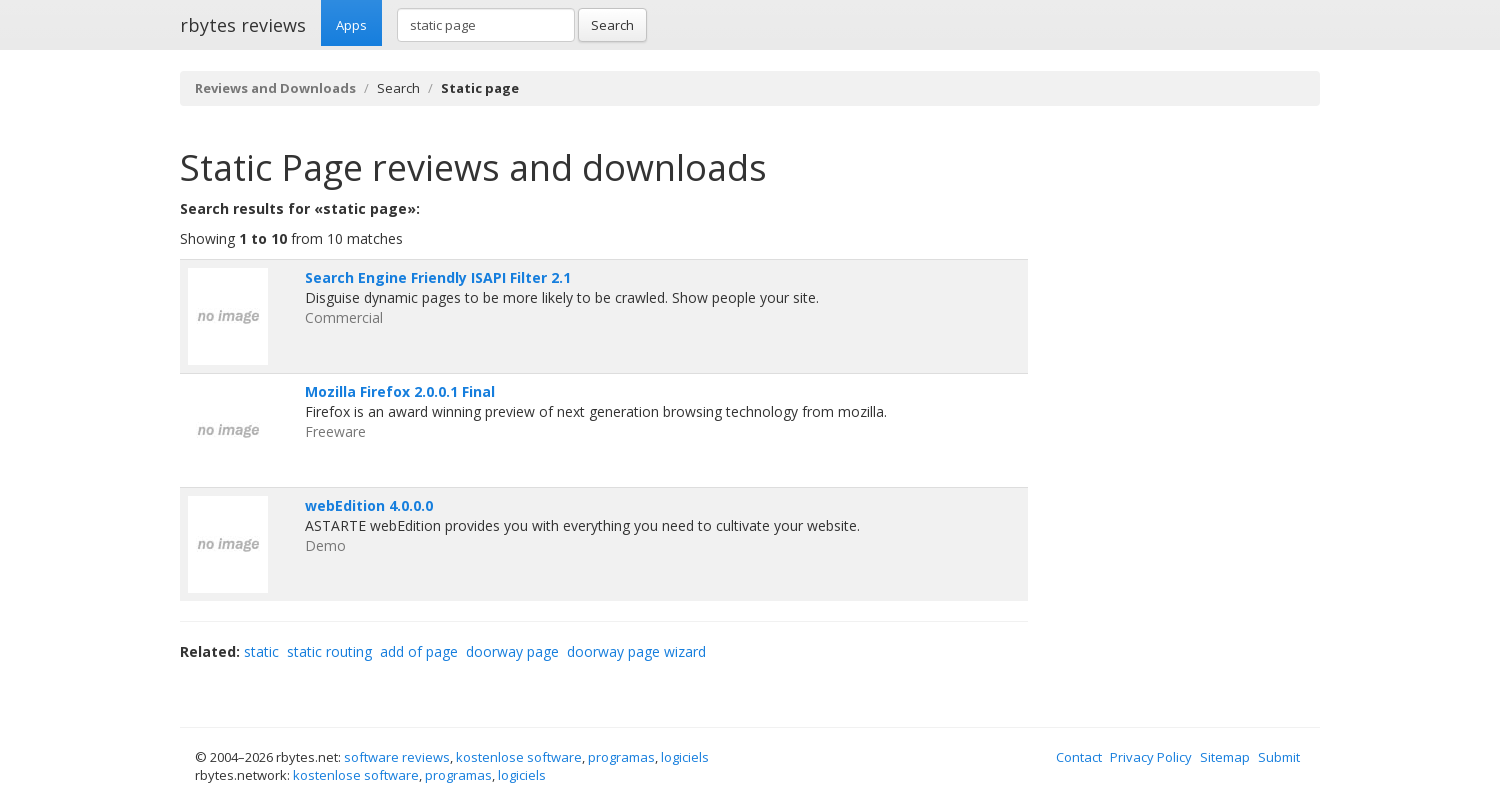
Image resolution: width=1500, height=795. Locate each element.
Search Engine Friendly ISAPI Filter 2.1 (438, 277)
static (261, 651)
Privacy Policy (1151, 757)
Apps (351, 25)
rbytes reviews (243, 25)
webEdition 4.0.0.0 (369, 505)
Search (612, 25)
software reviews (397, 757)
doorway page (512, 651)
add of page (419, 651)
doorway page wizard (636, 651)
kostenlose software (519, 757)
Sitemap (1225, 757)
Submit (1279, 757)
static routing (329, 651)
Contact (1079, 757)
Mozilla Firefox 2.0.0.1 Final (400, 391)
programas (621, 757)
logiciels (685, 757)
